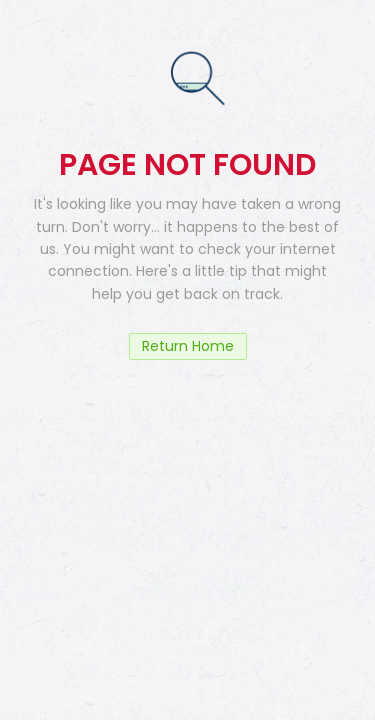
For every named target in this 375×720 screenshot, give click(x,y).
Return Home (188, 346)
